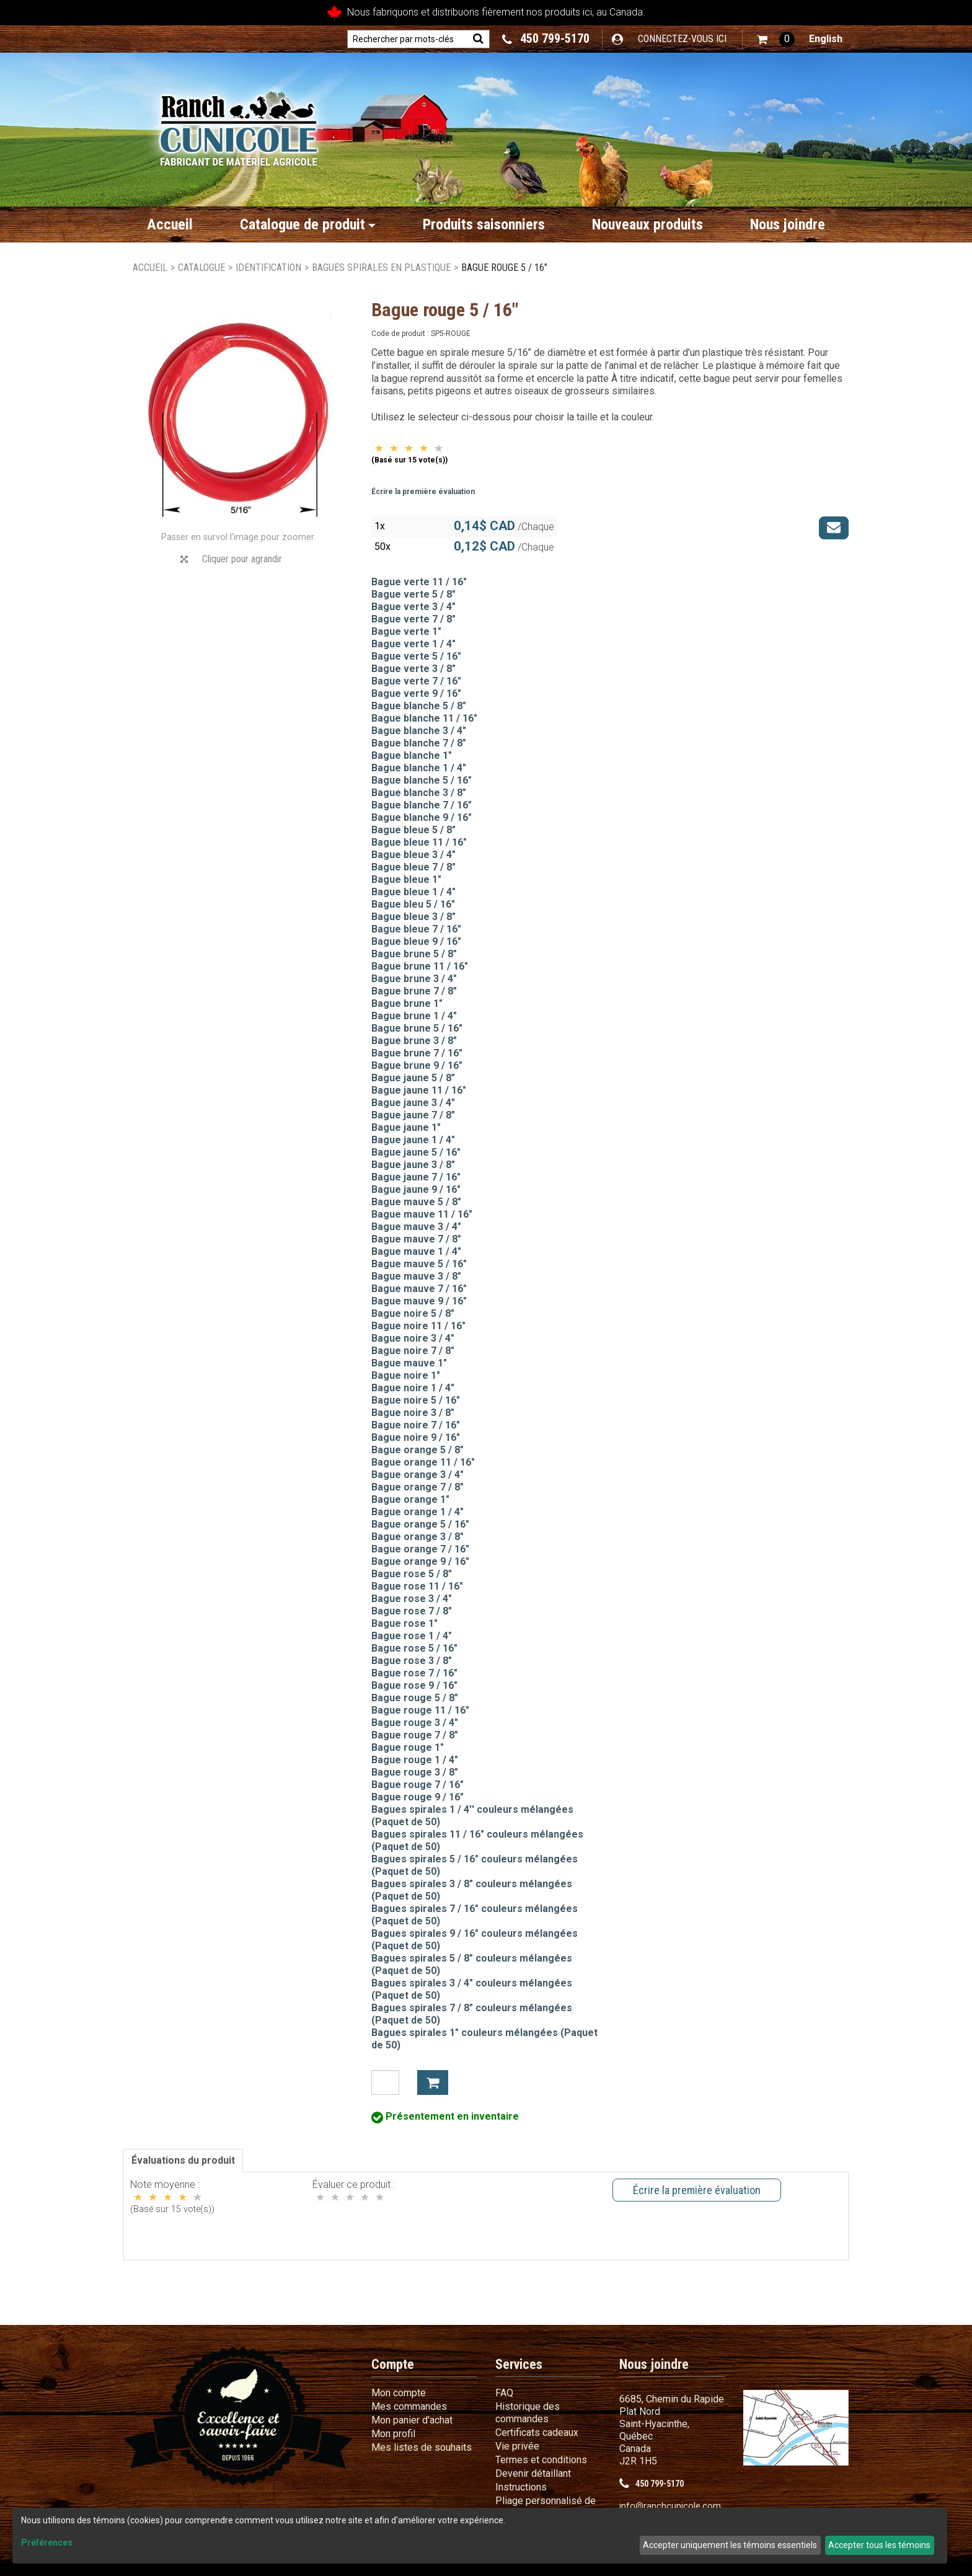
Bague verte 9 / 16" (416, 693)
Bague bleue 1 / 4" (413, 892)
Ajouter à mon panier (432, 2082)
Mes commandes (409, 2406)
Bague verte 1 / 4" (413, 644)
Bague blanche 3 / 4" (418, 731)
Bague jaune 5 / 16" (416, 1152)
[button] (776, 39)
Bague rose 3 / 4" (411, 1598)
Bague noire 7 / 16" (415, 1425)
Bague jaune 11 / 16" (418, 1090)
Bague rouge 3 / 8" (414, 1772)
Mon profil (393, 2434)
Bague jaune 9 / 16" (416, 1189)
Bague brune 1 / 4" (414, 1016)
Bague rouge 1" (407, 1747)
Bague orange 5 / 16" (420, 1524)
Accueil (170, 224)
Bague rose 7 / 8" (411, 1611)
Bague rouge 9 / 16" (417, 1797)
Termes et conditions (541, 2460)
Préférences (47, 2542)
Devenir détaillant (533, 2473)
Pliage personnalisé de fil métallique (545, 2507)
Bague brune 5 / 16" (416, 1028)
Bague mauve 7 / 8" (416, 1239)
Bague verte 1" (406, 631)
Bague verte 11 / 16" (419, 582)
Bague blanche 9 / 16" (421, 817)
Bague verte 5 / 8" (413, 594)
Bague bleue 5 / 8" (413, 830)
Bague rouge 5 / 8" (414, 1698)
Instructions (521, 2487)
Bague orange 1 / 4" (417, 1512)
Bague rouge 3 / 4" (414, 1722)
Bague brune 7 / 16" (416, 1053)
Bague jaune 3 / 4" (413, 1103)
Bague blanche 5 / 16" (421, 780)
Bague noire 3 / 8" (412, 1413)
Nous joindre (787, 224)
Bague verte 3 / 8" (413, 669)
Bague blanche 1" (411, 755)
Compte (392, 2364)
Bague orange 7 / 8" (417, 1487)
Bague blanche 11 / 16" (424, 718)
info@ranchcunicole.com (670, 2506)
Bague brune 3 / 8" (414, 1041)
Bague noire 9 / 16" (415, 1437)
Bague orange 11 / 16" (423, 1462)
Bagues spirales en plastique (381, 267)
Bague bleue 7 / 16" (416, 929)
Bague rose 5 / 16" (414, 1648)
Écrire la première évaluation (423, 491)
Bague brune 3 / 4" (414, 979)
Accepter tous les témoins (879, 2545)
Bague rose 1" (404, 1623)
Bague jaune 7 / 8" (413, 1115)
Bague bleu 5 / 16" (413, 904)
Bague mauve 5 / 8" (416, 1202)
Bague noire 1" (405, 1375)
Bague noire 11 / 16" (418, 1326)
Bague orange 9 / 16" (420, 1561)
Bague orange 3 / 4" (417, 1475)
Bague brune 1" (407, 1003)
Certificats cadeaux (536, 2432)
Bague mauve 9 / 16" (419, 1301)
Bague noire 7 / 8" (412, 1351)
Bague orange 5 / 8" (417, 1450)
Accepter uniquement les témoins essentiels (730, 2545)
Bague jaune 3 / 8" (413, 1165)
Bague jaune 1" (406, 1127)
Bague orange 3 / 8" (417, 1537)
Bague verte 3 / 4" (413, 607)
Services (518, 2364)
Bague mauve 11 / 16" (421, 1214)
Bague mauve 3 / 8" (416, 1276)
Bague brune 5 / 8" (414, 954)
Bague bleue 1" (406, 879)
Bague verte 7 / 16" (416, 681)
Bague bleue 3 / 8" (413, 917)
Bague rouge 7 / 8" (414, 1735)
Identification (268, 267)
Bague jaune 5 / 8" (413, 1078)
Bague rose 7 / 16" (414, 1673)
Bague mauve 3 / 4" (416, 1227)
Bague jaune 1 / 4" (413, 1140)
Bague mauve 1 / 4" (416, 1251)
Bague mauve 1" (409, 1363)
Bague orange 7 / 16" (420, 1549)
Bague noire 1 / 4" (412, 1388)
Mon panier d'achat (412, 2420)
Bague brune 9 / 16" (416, 1065)
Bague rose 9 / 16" (414, 1685)
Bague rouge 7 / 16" (417, 1784)
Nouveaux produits (647, 224)
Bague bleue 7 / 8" (413, 867)
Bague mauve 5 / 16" (419, 1264)
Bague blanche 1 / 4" (418, 768)
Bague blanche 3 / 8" (418, 793)
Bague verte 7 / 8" (413, 619)
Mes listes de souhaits (421, 2447)
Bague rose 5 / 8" (411, 1574)
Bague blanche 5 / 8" (418, 706)
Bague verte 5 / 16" (416, 656)
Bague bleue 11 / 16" (419, 842)
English (825, 39)
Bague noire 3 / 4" (412, 1338)
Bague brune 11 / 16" (419, 966)
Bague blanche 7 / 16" (421, 805)
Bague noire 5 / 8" (412, 1313)
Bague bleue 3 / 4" (413, 855)
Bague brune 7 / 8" (414, 991)
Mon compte (398, 2393)
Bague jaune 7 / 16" (416, 1177)
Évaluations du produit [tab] (183, 2160)
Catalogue (201, 267)
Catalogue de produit (308, 224)
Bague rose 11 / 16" (417, 1586)
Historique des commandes (527, 2413)
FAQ (504, 2393)
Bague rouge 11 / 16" (420, 1710)
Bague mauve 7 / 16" (419, 1289)
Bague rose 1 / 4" (411, 1636)
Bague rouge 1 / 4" (414, 1760)
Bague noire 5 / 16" (415, 1400)
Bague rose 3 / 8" (411, 1660)
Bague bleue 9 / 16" (416, 941)
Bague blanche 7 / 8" (418, 743)
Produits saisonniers (484, 224)
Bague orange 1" (410, 1499)
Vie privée (517, 2446)
